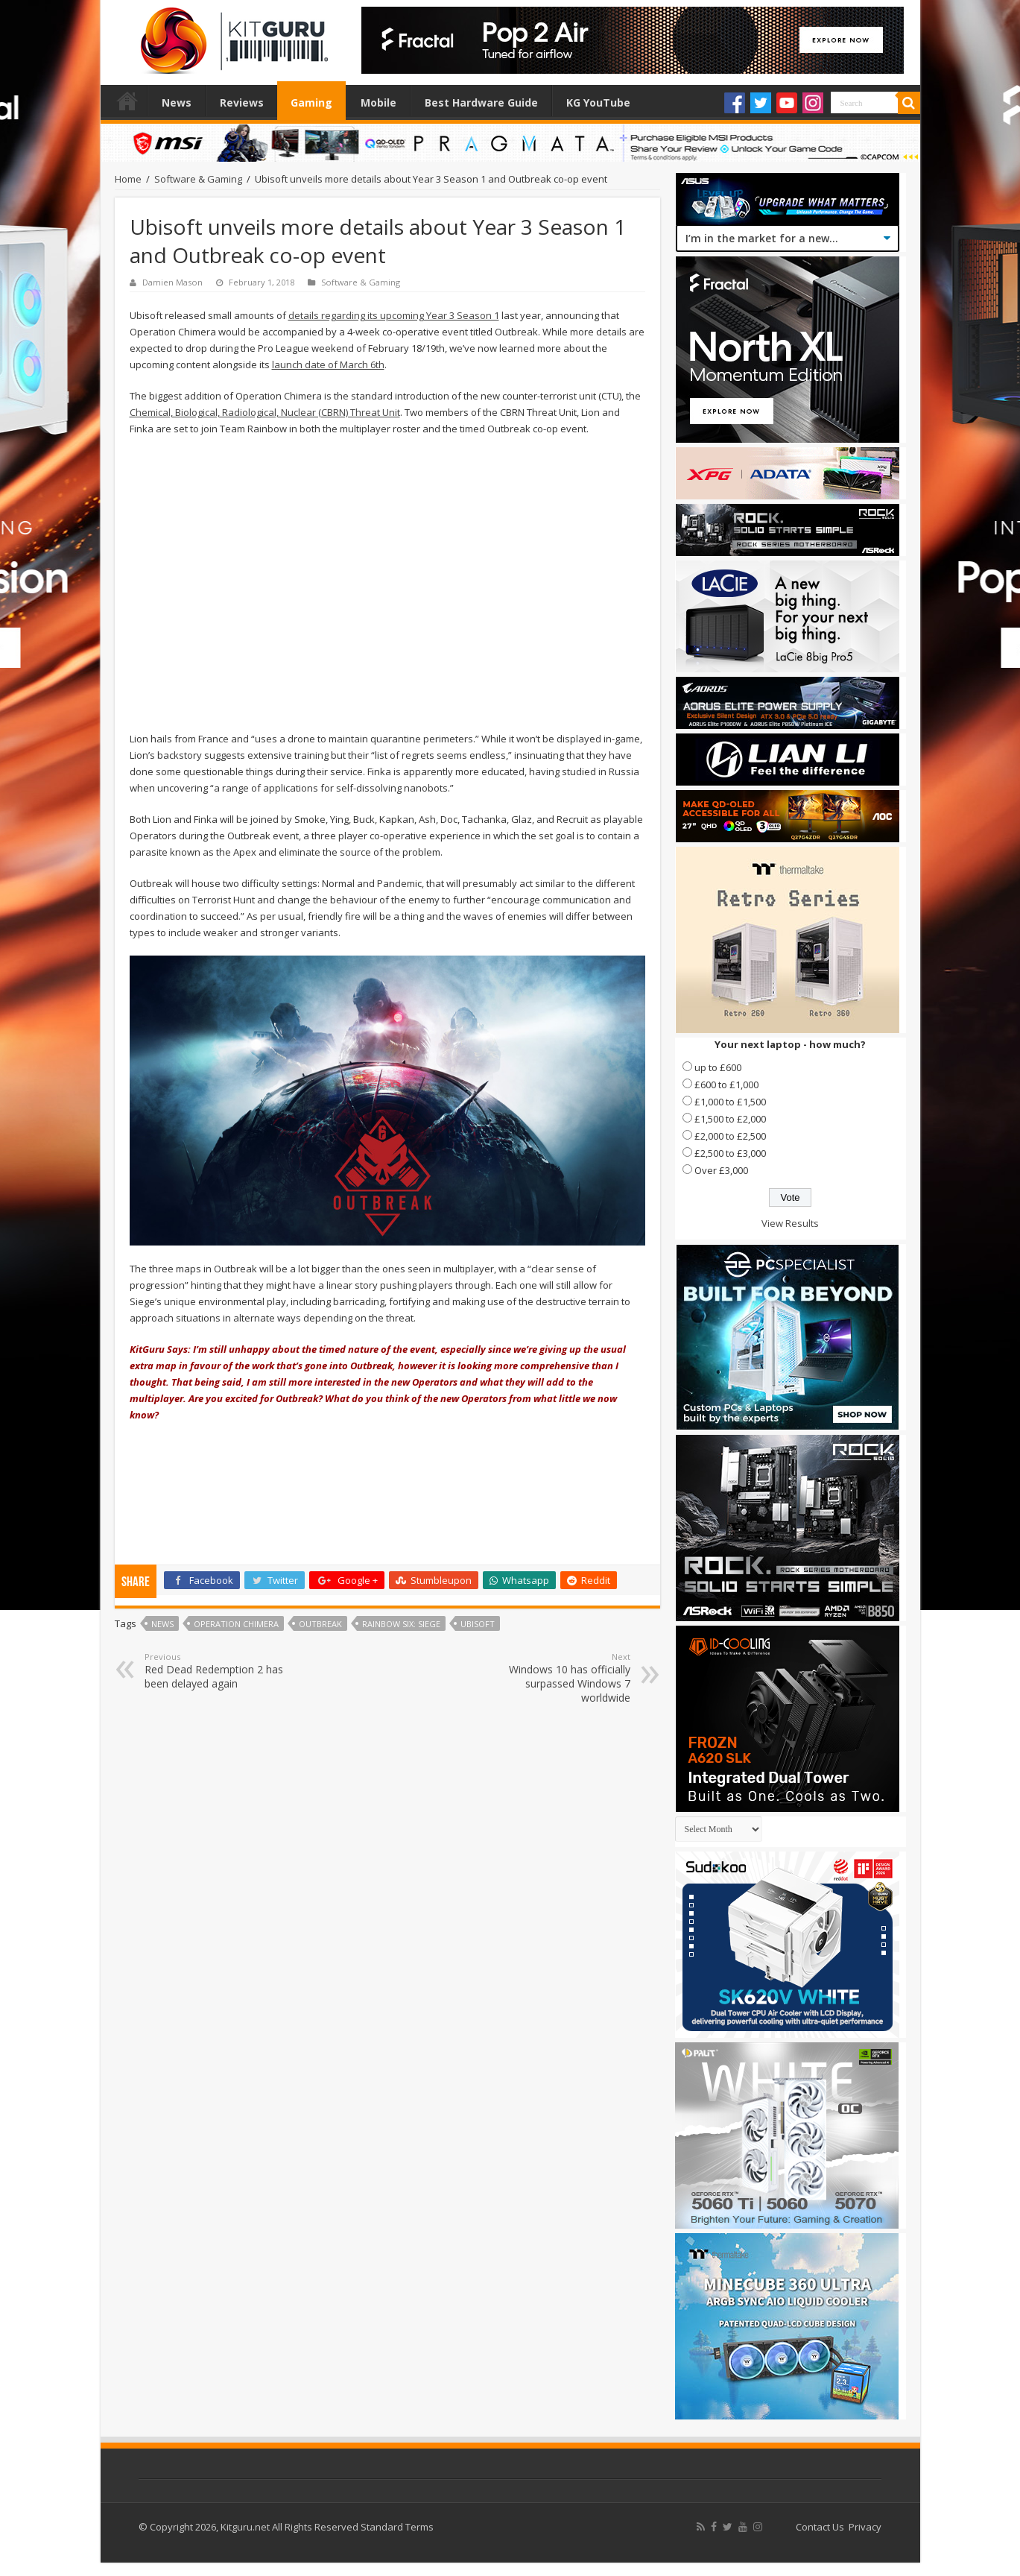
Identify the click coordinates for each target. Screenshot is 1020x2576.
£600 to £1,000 (726, 1084)
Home (127, 100)
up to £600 (717, 1067)
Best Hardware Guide (481, 102)
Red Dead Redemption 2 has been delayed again (221, 1670)
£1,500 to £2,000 (730, 1119)
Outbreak (320, 1623)
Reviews (242, 102)
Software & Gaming (198, 179)
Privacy (865, 2527)
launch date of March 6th (328, 364)
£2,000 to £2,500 (730, 1136)
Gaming (311, 102)
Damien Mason (172, 282)
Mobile (378, 102)
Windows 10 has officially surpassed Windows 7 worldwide (554, 1678)
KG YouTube (598, 102)
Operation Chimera (236, 1623)
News (176, 102)
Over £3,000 (721, 1170)
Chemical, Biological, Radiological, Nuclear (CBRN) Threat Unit (265, 412)
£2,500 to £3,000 (730, 1153)
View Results (790, 1223)
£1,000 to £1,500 (730, 1101)
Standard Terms (397, 2527)
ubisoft (477, 1623)
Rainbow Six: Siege (401, 1623)
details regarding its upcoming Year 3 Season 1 (393, 315)
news (162, 1623)
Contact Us (820, 2527)
